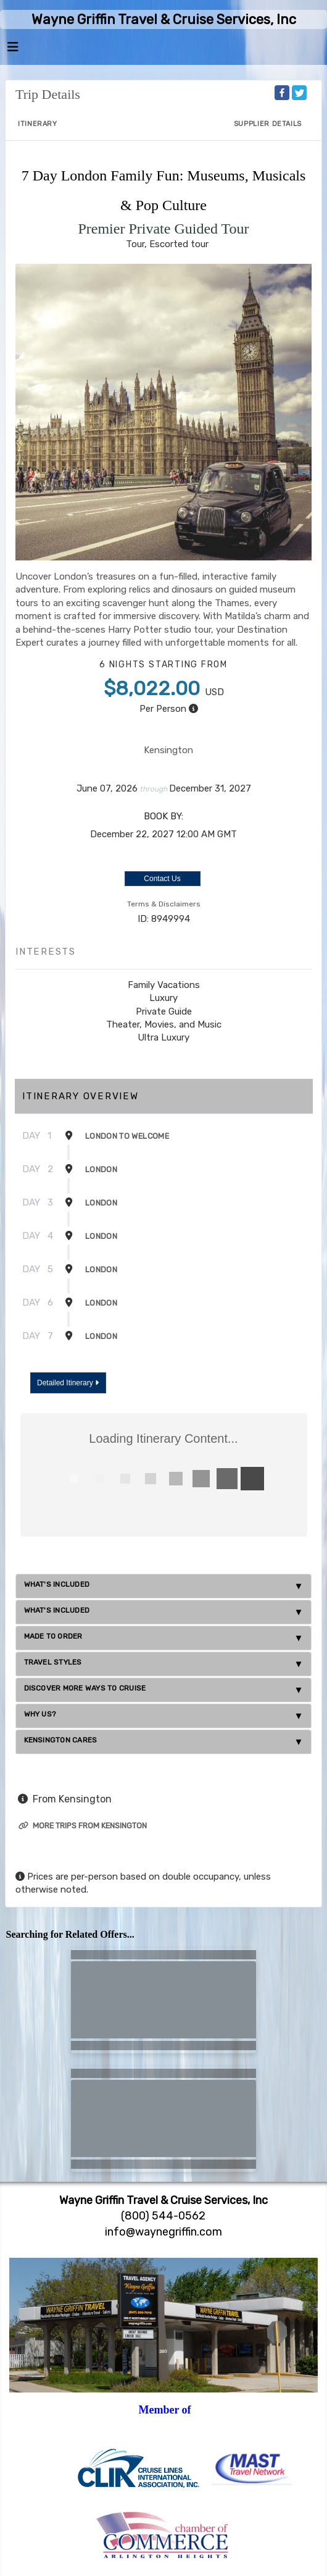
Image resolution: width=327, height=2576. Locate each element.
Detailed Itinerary (68, 1383)
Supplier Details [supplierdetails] (268, 124)
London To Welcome (127, 1136)
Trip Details (47, 94)
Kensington (168, 750)
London (101, 1169)
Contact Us (162, 878)
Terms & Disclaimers (164, 904)
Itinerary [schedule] (37, 124)
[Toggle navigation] (13, 50)
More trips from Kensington (83, 1825)
